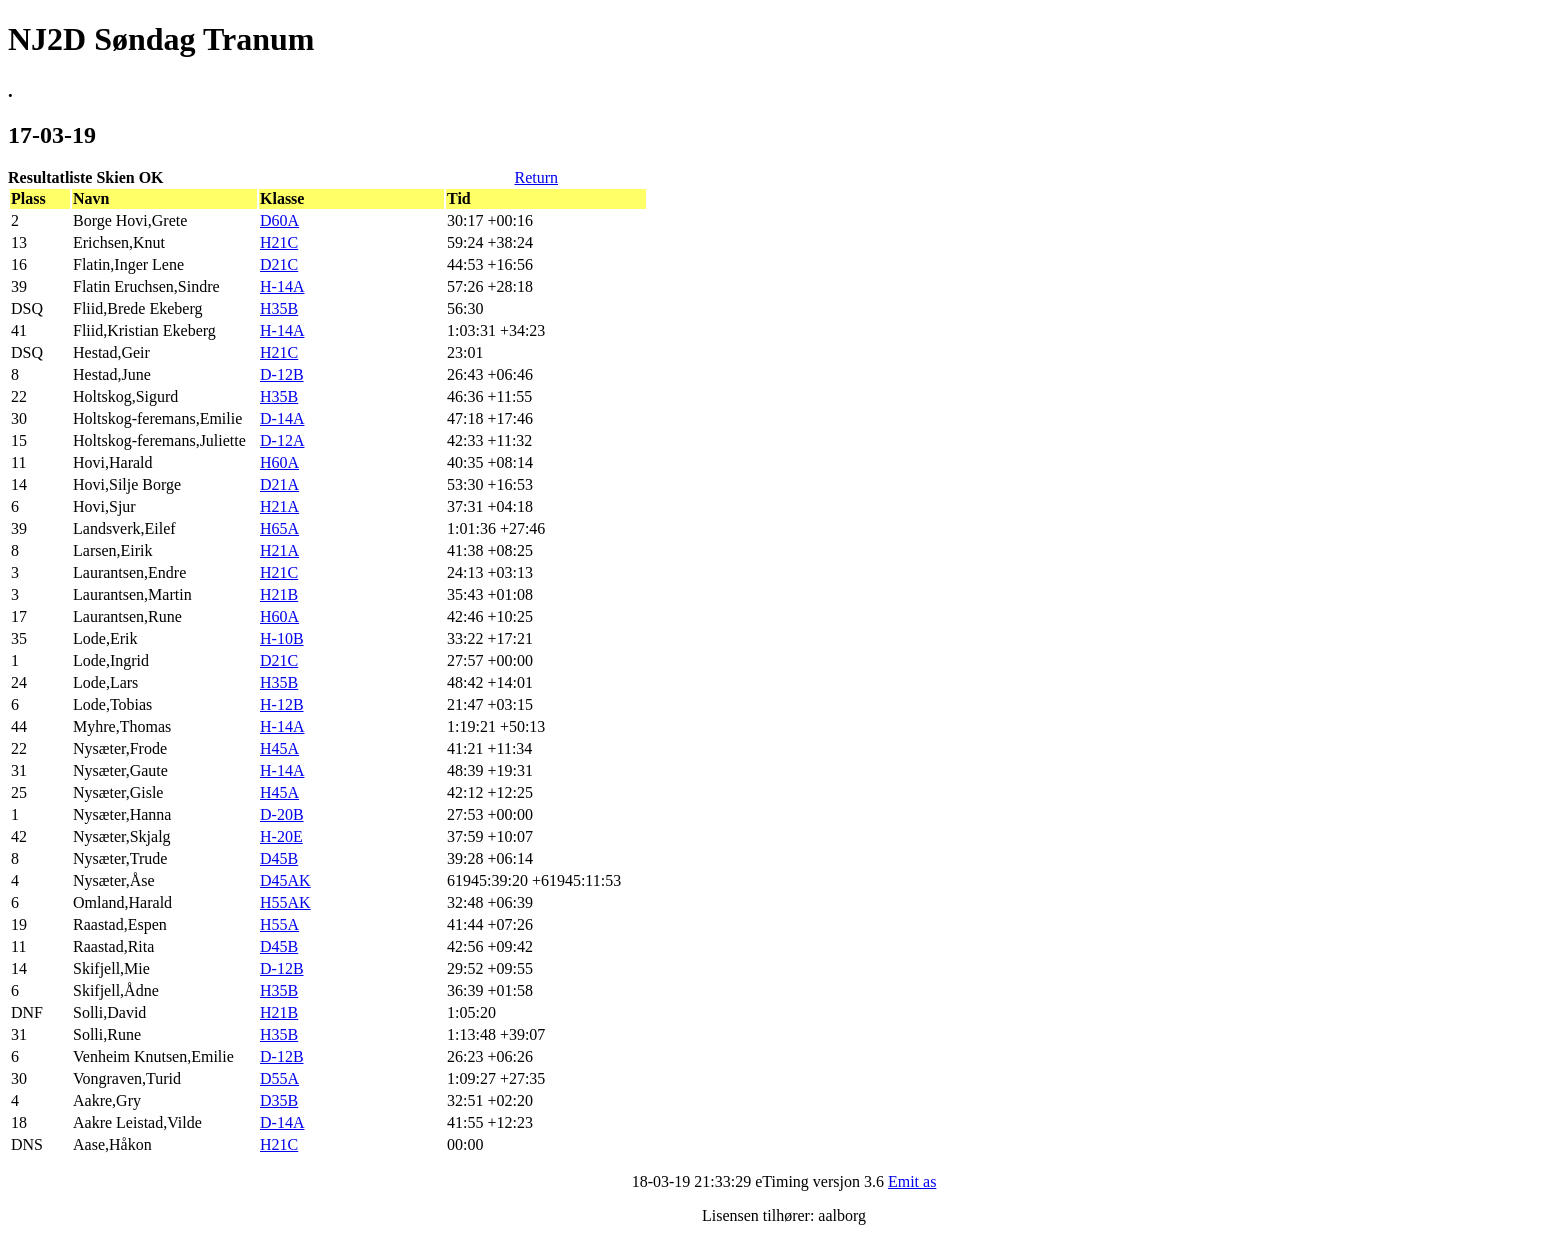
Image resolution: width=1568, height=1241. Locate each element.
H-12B (282, 704)
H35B (279, 308)
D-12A (282, 440)
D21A (279, 484)
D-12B (282, 374)
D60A (279, 220)
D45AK (285, 880)
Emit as (912, 1181)
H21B (279, 594)
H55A (279, 924)
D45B (279, 858)
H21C (279, 242)
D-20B (282, 814)
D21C (279, 264)
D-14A (282, 418)
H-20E (281, 836)
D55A (279, 1078)
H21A (279, 506)
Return (536, 177)
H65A (279, 528)
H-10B (282, 638)
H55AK (285, 902)
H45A (279, 748)
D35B (279, 1100)
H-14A (282, 286)
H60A (279, 462)
